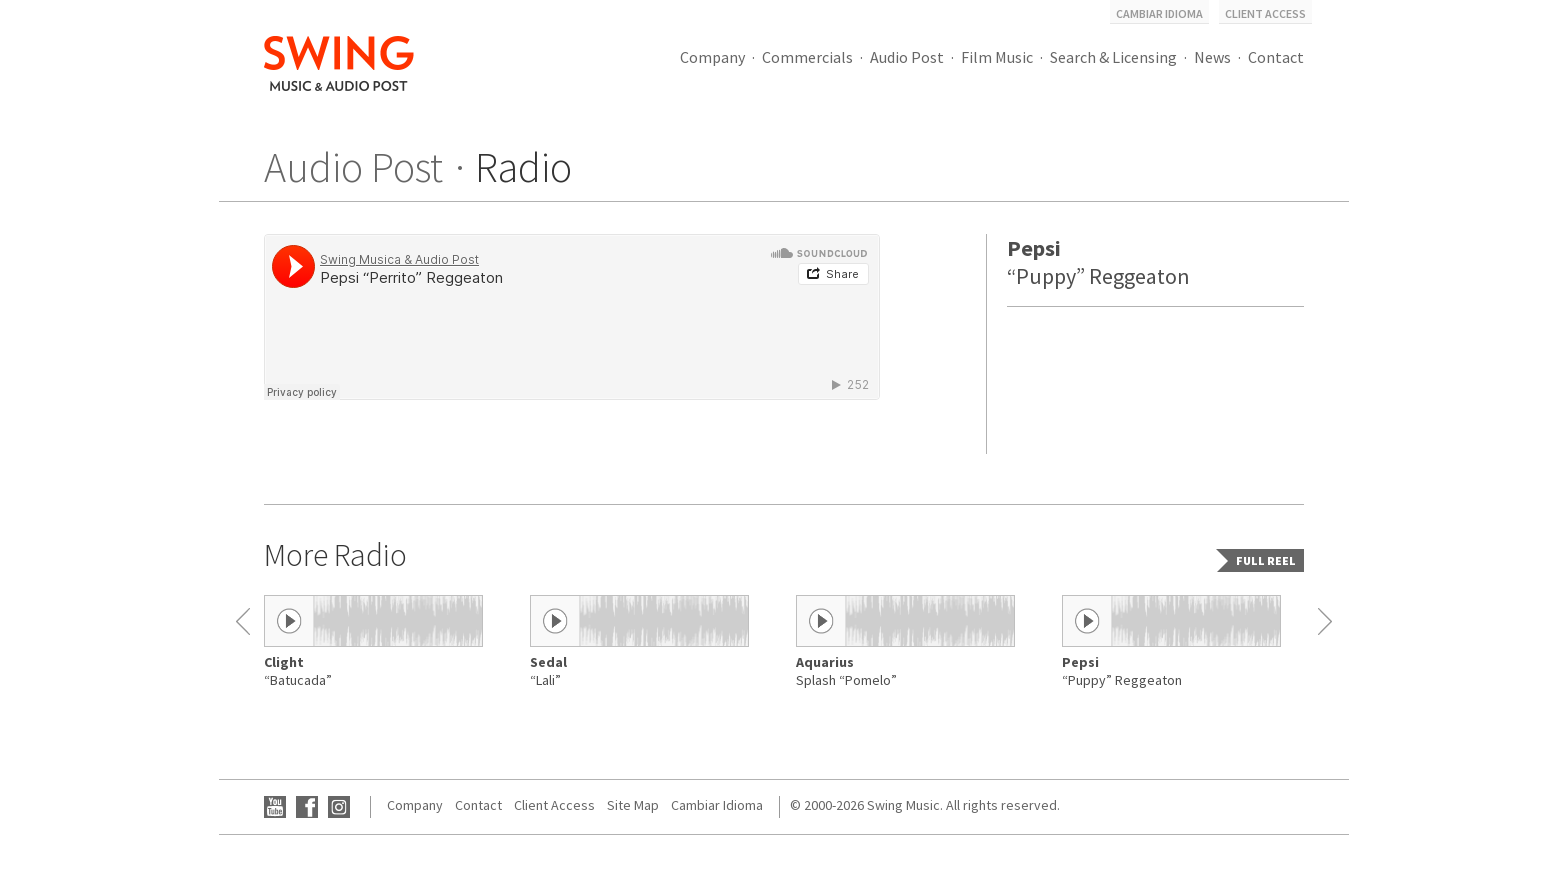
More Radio (335, 555)
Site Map (633, 805)
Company (712, 57)
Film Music (997, 57)
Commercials (807, 57)
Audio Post (907, 57)
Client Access (1265, 13)
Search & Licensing (1113, 57)
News (1212, 57)
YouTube (275, 807)
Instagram (339, 807)
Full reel (1266, 560)
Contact (1276, 57)
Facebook (307, 807)
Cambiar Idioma (1159, 13)
